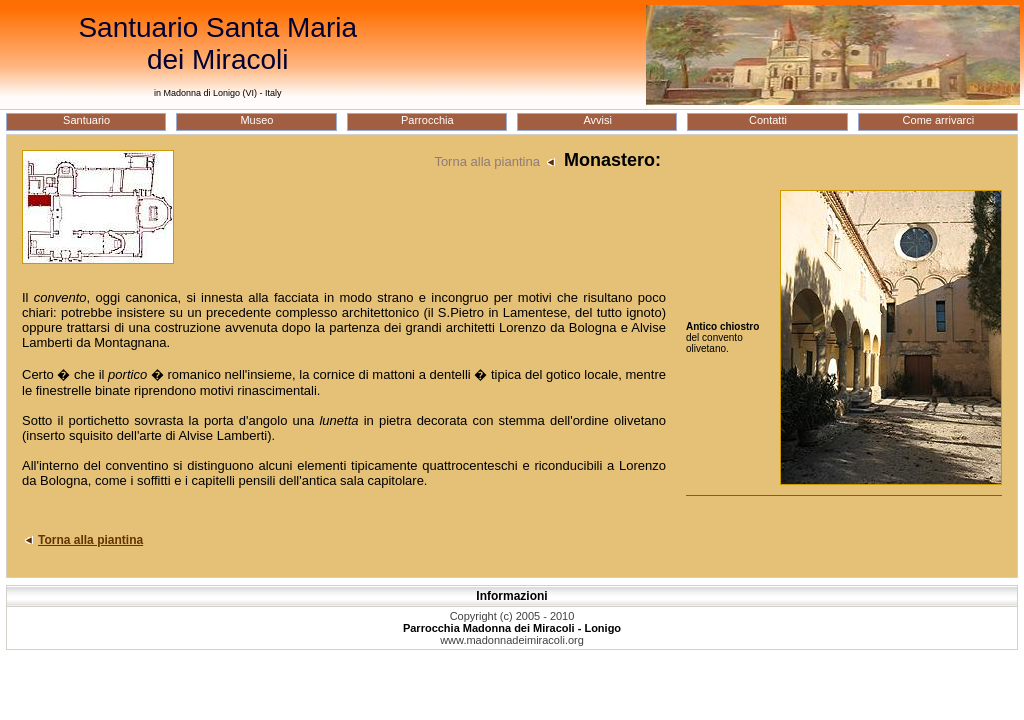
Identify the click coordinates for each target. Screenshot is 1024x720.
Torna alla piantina (496, 161)
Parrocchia (427, 120)
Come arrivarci (939, 120)
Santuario (86, 120)
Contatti (768, 120)
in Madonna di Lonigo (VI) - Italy (218, 93)
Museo (256, 120)
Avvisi (597, 120)
